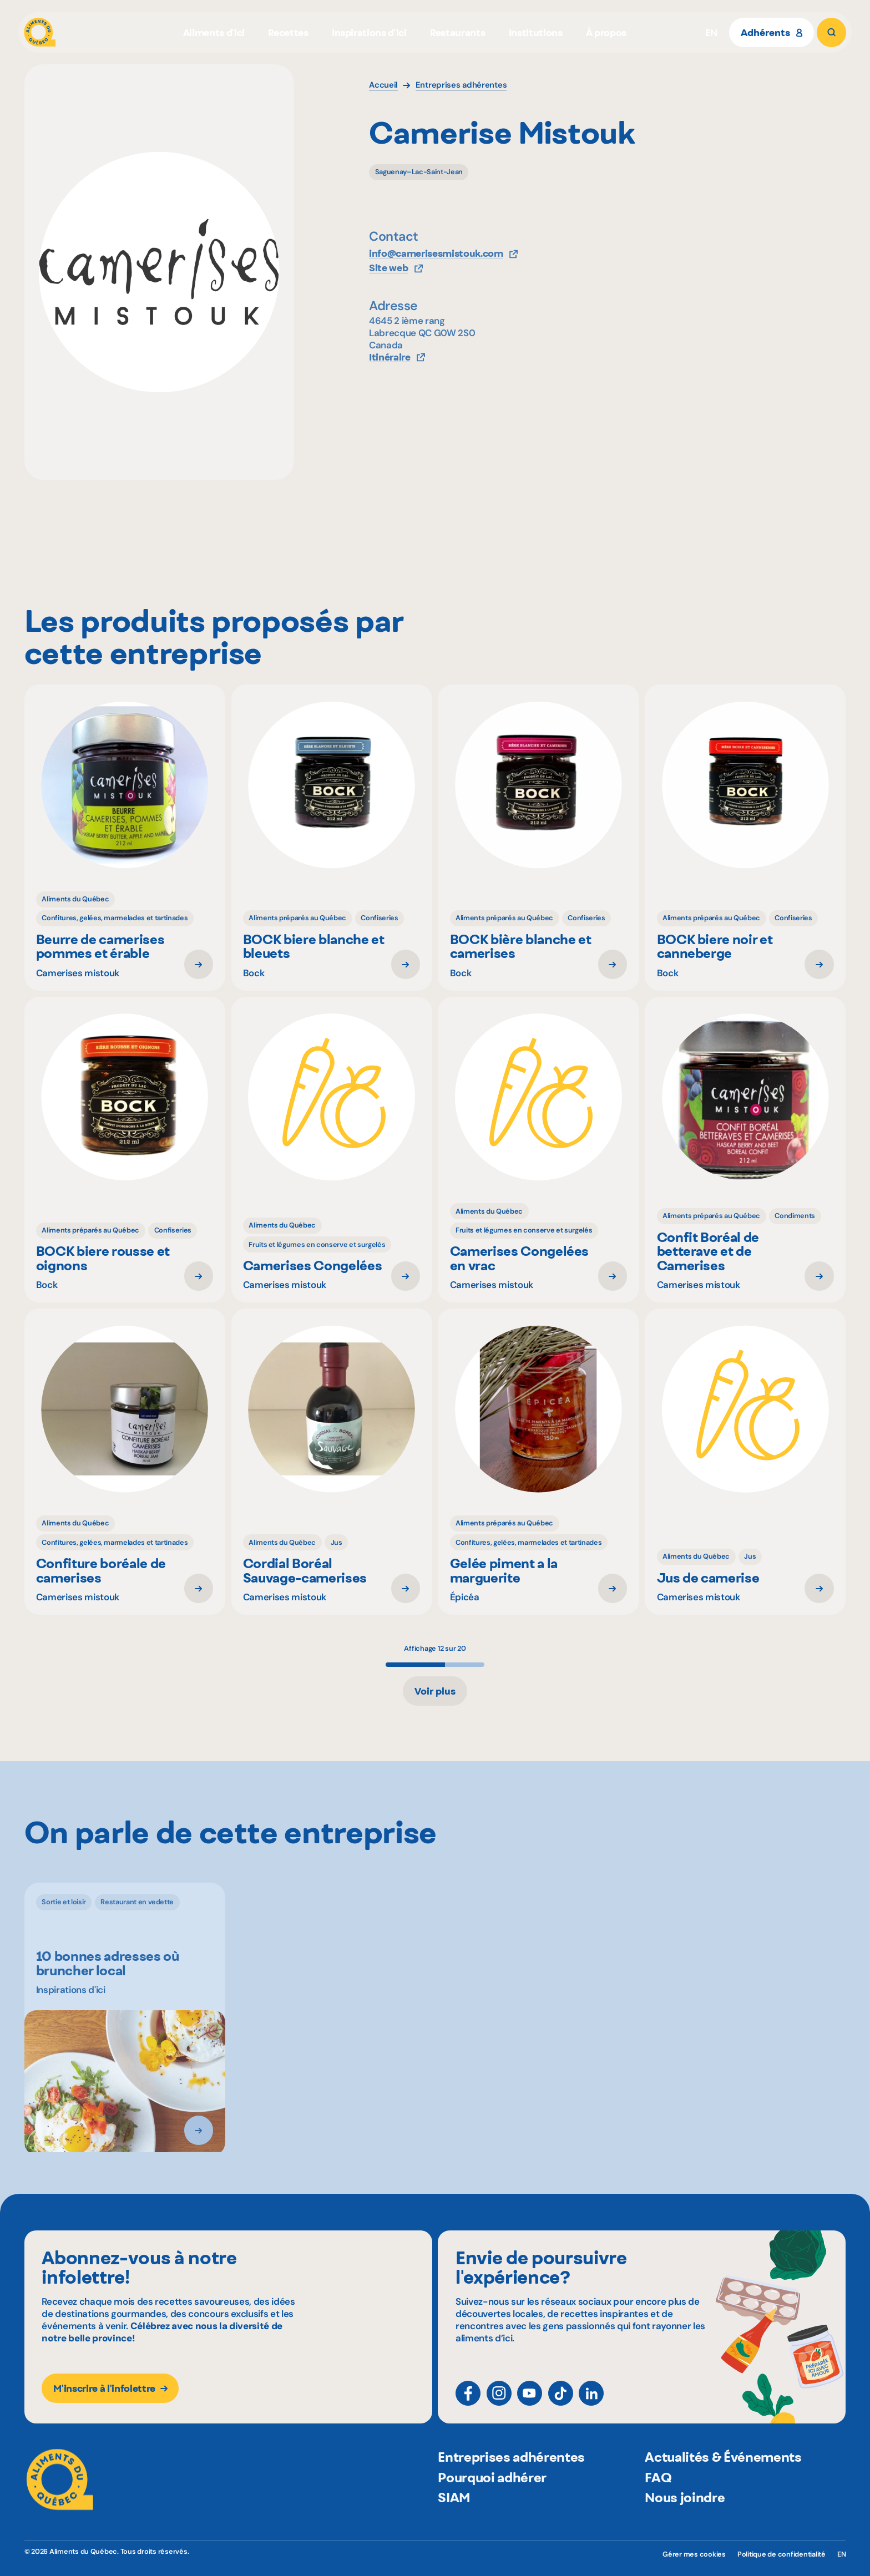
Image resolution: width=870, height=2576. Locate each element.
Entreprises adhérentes (511, 2482)
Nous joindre (685, 2523)
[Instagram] (499, 2402)
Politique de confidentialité (781, 2554)
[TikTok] (560, 2402)
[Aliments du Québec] (39, 32)
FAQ (658, 2503)
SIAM (454, 2523)
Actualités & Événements (723, 2482)
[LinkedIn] (591, 2402)
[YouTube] (529, 2402)
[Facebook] (468, 2402)
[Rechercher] (831, 32)
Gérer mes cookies (694, 2554)
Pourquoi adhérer (492, 2503)
